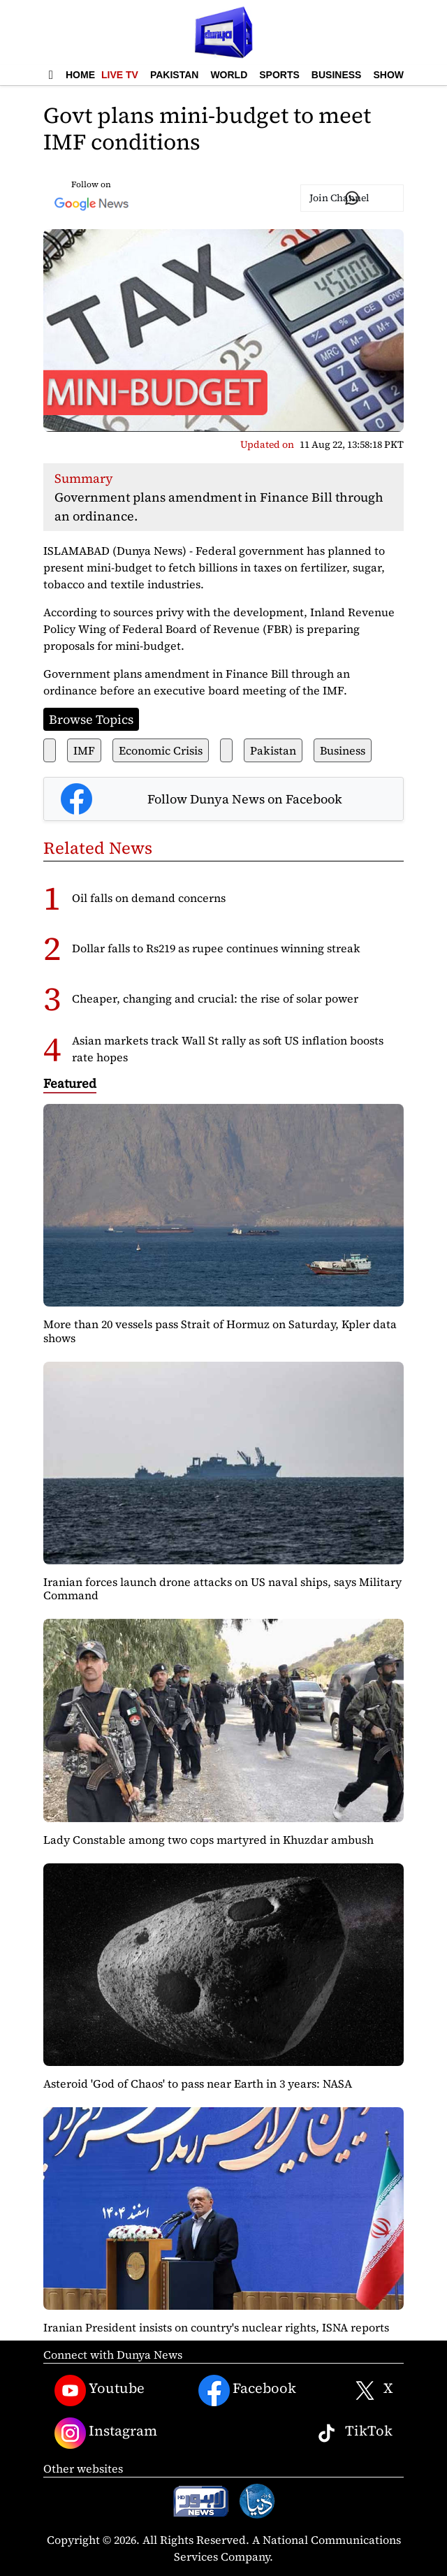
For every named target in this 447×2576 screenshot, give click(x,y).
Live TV (119, 74)
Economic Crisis (161, 750)
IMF (84, 750)
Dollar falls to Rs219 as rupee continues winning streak (216, 948)
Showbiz (396, 74)
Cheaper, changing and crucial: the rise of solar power (215, 998)
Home (80, 74)
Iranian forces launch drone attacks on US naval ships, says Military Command (222, 1588)
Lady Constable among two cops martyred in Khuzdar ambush (208, 1839)
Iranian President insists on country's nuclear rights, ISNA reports (216, 2327)
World (228, 74)
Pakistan (174, 74)
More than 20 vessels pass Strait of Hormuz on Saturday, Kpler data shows (220, 1330)
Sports (279, 74)
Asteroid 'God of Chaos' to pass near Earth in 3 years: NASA (197, 2083)
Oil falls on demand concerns (149, 897)
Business (337, 74)
